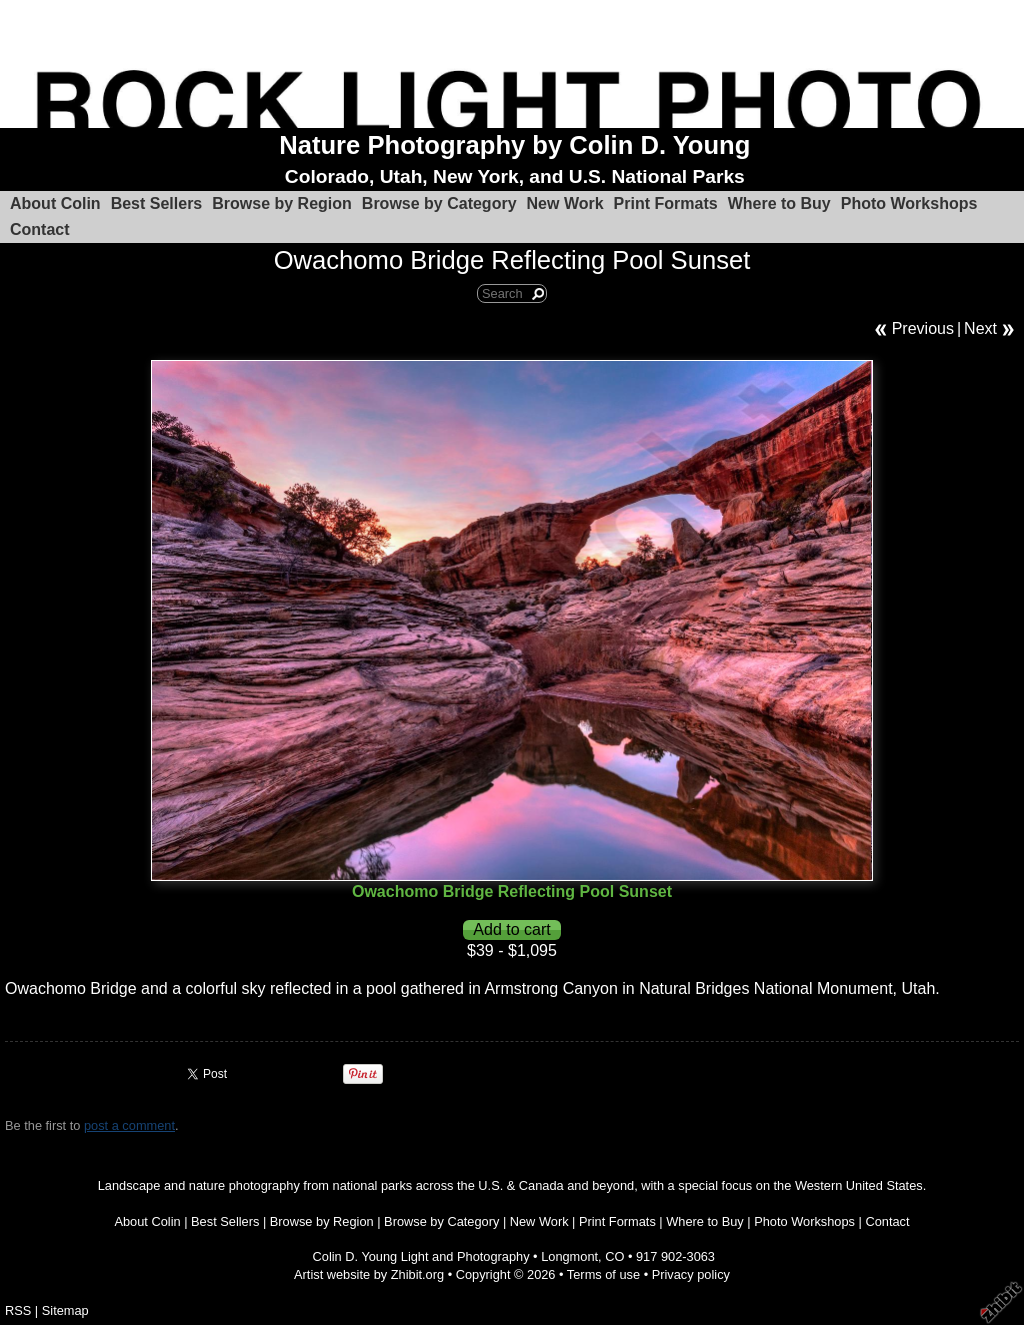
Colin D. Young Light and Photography (421, 1256)
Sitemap (65, 1310)
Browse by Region (282, 203)
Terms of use (603, 1274)
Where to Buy (779, 203)
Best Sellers (157, 203)
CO (614, 1256)
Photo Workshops (909, 203)
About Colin (55, 203)
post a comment (129, 1125)
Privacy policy (691, 1274)
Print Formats (666, 203)
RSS (18, 1310)
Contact (40, 229)
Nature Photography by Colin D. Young (514, 145)
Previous (923, 328)
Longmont (569, 1256)
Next (980, 328)
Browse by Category (439, 203)
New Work (565, 203)
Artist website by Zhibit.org (369, 1274)
